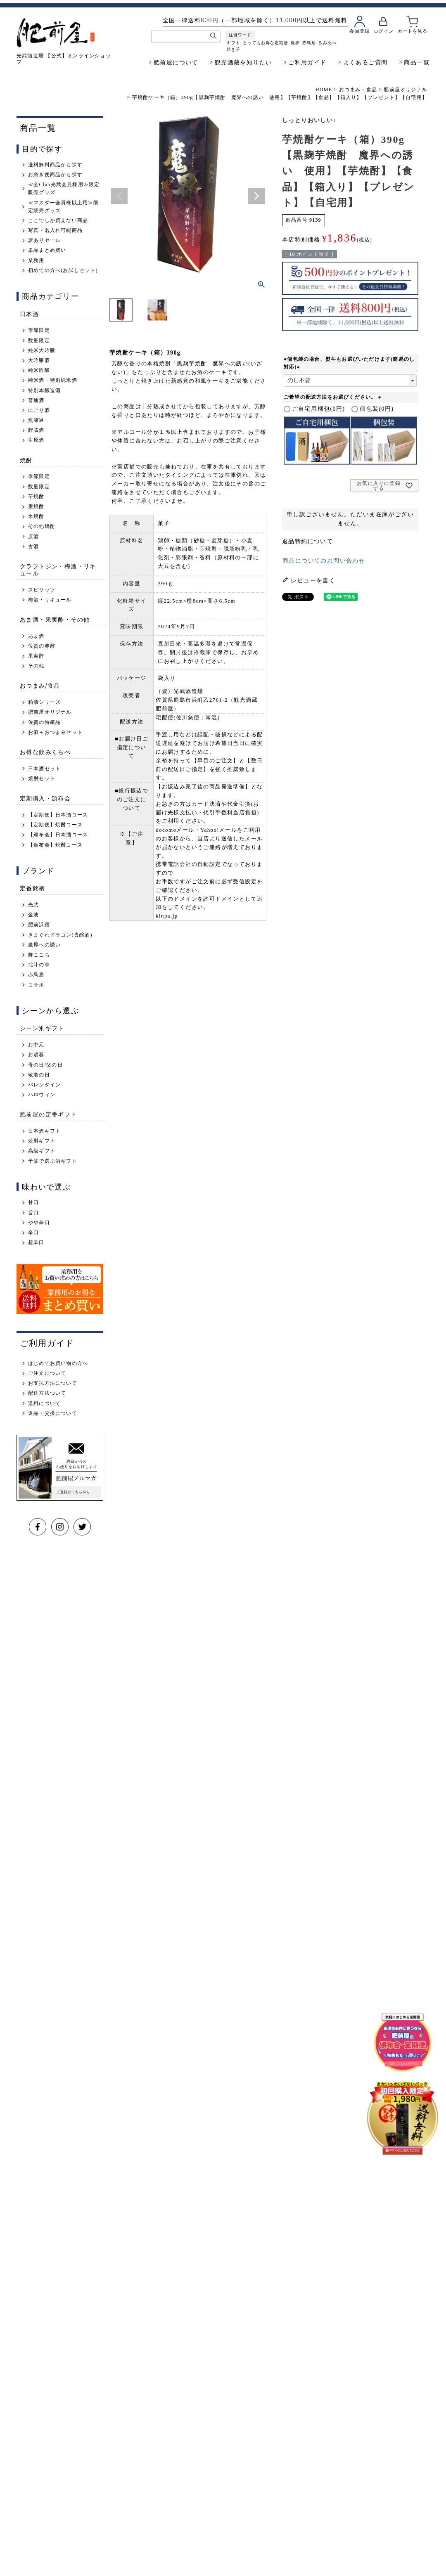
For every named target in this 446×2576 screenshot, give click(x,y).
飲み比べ (327, 42)
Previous (119, 196)
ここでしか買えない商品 (58, 220)
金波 (33, 915)
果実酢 (36, 656)
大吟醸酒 (39, 360)
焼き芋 (233, 49)
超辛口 (36, 1242)
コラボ (36, 985)
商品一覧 (416, 62)
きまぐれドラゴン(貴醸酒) (60, 935)
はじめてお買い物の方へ (58, 1363)
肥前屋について (176, 62)
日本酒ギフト (44, 1131)
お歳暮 (36, 1054)
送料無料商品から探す (55, 165)
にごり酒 (39, 410)
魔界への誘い (44, 945)
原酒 (33, 536)
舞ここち (39, 955)
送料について (44, 1403)
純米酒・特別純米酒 (52, 380)
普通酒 (36, 400)
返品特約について (307, 541)
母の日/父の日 (45, 1065)
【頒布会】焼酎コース (55, 845)
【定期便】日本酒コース (58, 815)
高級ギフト (41, 1151)
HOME (324, 89)
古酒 (33, 546)
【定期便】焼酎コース (55, 825)
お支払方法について (52, 1383)
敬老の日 (39, 1075)
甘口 (33, 1202)
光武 (33, 905)
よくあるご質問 (365, 62)
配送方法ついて (47, 1393)
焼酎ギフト (41, 1141)
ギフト (233, 42)
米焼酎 (36, 516)
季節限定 (39, 330)
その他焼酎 (41, 526)
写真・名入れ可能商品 (55, 230)
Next (256, 196)
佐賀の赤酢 (41, 646)
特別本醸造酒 (44, 390)
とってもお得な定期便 (265, 42)
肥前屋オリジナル (405, 89)
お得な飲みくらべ (45, 752)
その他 (36, 666)
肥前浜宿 (39, 924)
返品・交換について (52, 1413)
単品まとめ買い (47, 250)
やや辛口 (39, 1222)
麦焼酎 (36, 506)
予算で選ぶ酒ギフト (52, 1161)
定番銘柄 (32, 888)
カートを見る (412, 31)
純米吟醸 (39, 370)
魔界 (294, 42)
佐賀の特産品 (44, 722)
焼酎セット (41, 778)
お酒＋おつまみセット (55, 732)
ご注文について (47, 1373)
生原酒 (36, 440)
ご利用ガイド (307, 62)
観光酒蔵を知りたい (243, 62)
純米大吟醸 (41, 350)
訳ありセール (44, 240)
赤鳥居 (309, 42)
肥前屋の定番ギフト (48, 1114)
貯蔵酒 (36, 430)
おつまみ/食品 (40, 685)
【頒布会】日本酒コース (58, 834)
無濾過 (36, 420)
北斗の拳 (39, 964)
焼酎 (26, 460)
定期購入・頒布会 (45, 798)
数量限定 (39, 340)
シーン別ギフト (42, 1028)
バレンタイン (44, 1085)
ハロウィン (41, 1095)
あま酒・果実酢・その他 (55, 619)
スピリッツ (41, 590)
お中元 (36, 1045)
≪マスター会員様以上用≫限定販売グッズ (63, 206)
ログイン (383, 31)
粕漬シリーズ (44, 702)
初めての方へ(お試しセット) (63, 270)
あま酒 (36, 636)
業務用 (36, 260)
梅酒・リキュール (50, 600)
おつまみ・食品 (358, 89)
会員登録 (359, 31)
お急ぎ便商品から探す (55, 174)
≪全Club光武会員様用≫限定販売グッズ (64, 188)
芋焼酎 (36, 496)
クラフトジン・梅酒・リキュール (58, 569)
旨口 (33, 1213)
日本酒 (29, 314)
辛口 (33, 1232)
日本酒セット (44, 768)
